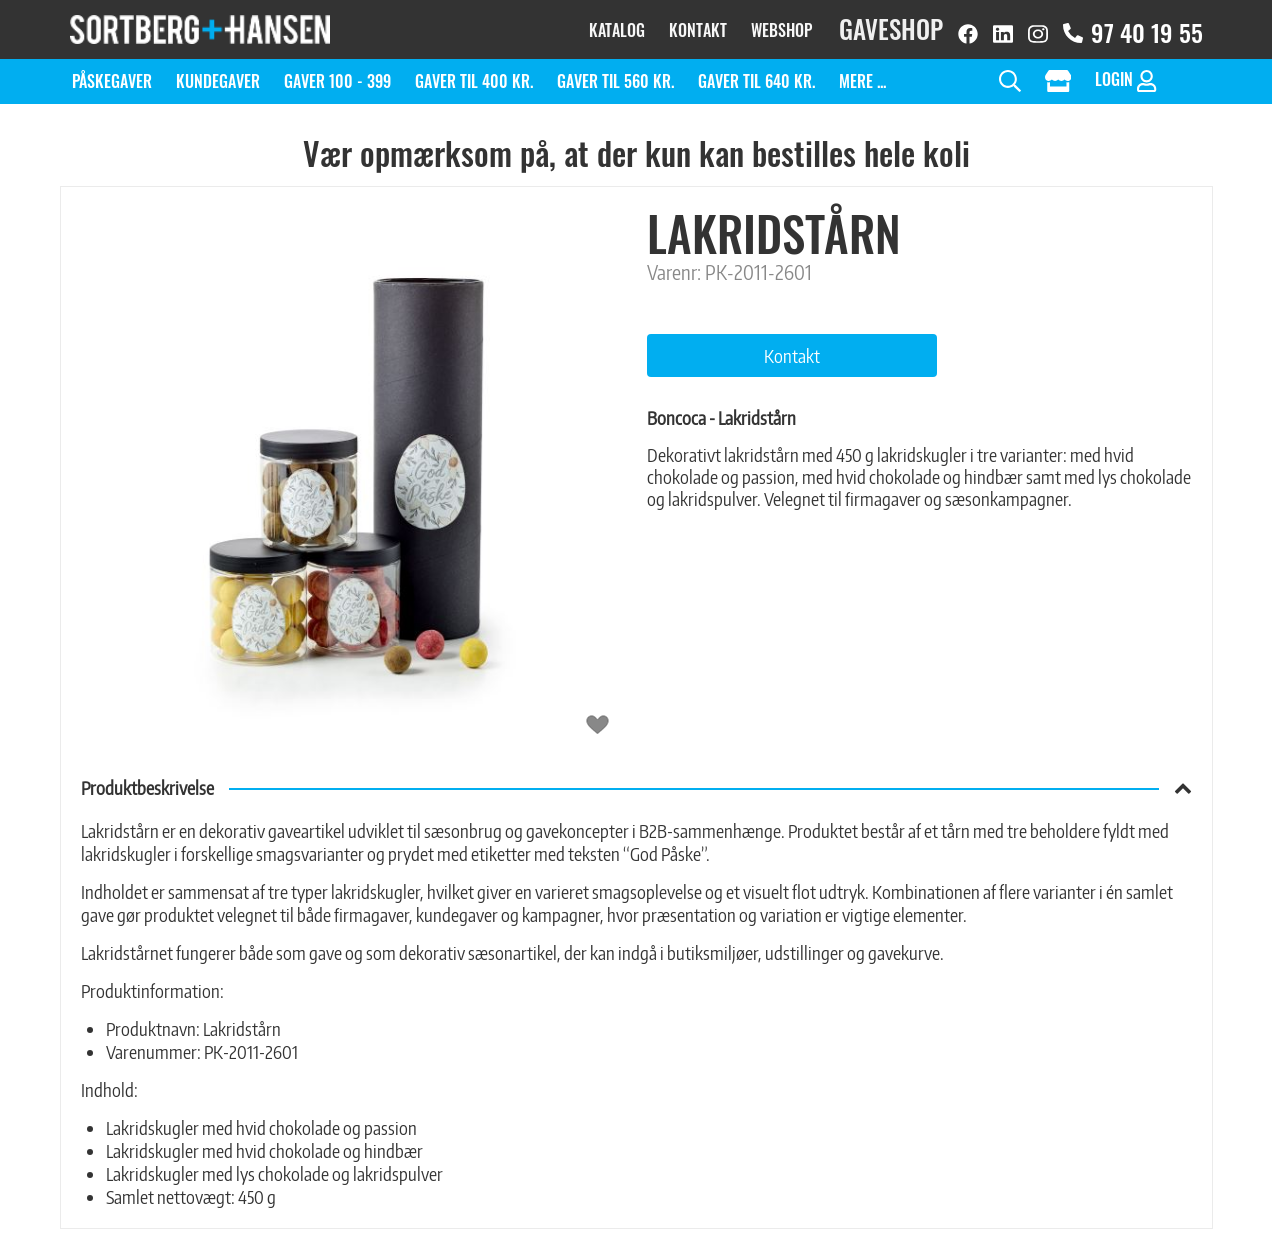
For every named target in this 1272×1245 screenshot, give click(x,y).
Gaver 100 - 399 (337, 72)
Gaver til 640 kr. (756, 72)
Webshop (781, 25)
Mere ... (862, 72)
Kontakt (698, 25)
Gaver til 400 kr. (474, 72)
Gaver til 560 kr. (615, 72)
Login (1125, 70)
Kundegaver (218, 72)
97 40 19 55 (1133, 27)
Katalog (617, 25)
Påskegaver (112, 72)
